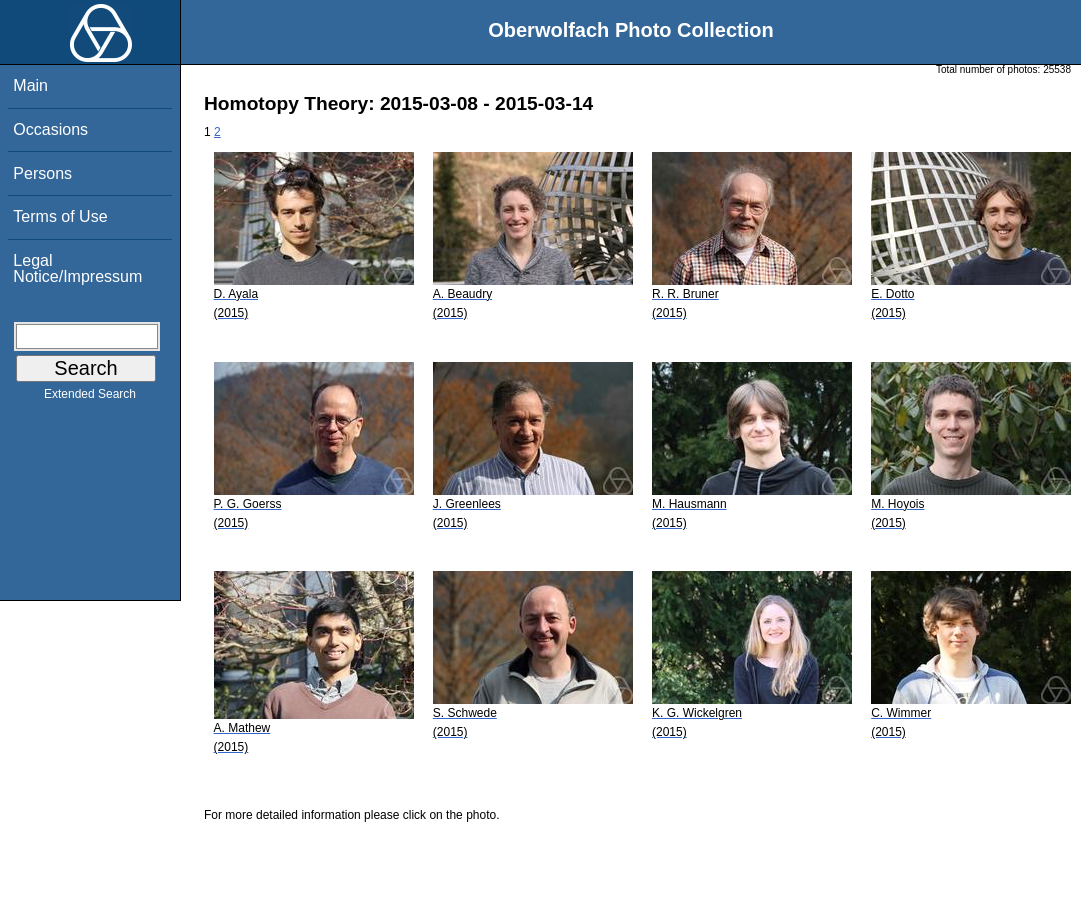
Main (30, 85)
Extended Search (90, 398)
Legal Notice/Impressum (77, 268)
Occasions (50, 129)
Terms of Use (60, 216)
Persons (42, 173)
